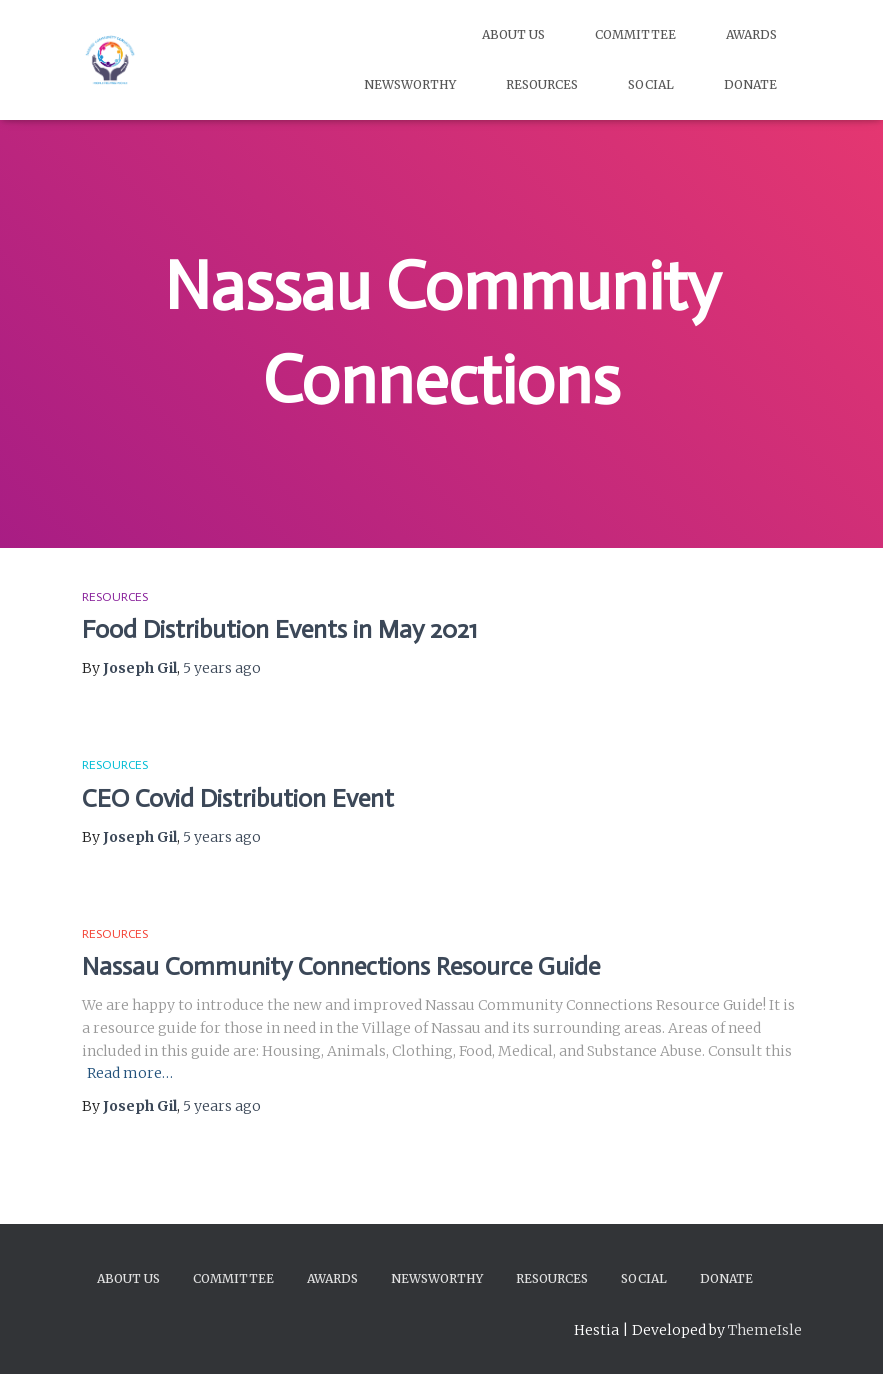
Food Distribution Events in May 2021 (279, 629)
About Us (513, 34)
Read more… (130, 1073)
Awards (751, 34)
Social (651, 84)
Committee (635, 34)
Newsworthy (410, 84)
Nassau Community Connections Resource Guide (341, 966)
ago (222, 668)
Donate (750, 84)
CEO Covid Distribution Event (238, 798)
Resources (542, 84)
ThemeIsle (765, 1330)
